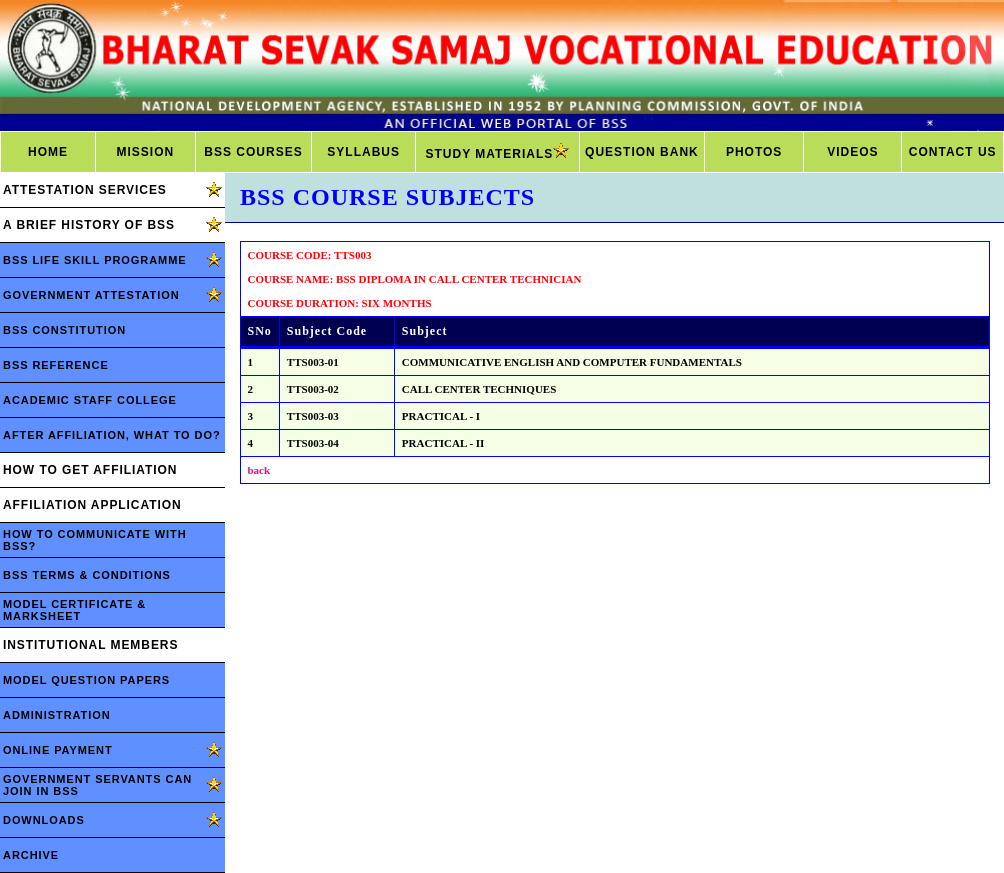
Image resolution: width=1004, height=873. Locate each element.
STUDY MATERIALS (497, 152)
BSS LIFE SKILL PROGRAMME (95, 260)
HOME (48, 152)
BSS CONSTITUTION (64, 330)
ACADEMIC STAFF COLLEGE (90, 400)
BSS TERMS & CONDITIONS (87, 575)
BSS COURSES (253, 152)
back (259, 470)
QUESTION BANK (642, 152)
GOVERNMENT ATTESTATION (91, 295)
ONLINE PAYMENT (58, 750)
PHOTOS (754, 152)
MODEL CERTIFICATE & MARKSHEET (74, 610)
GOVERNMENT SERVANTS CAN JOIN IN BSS (97, 785)
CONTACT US (953, 152)
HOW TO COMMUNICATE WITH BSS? (95, 540)
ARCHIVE (31, 855)
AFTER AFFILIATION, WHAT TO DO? (112, 435)
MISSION (145, 152)
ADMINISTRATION (57, 715)
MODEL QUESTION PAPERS (86, 680)
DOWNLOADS (44, 820)
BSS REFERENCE (56, 365)
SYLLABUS (363, 152)
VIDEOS (852, 152)
